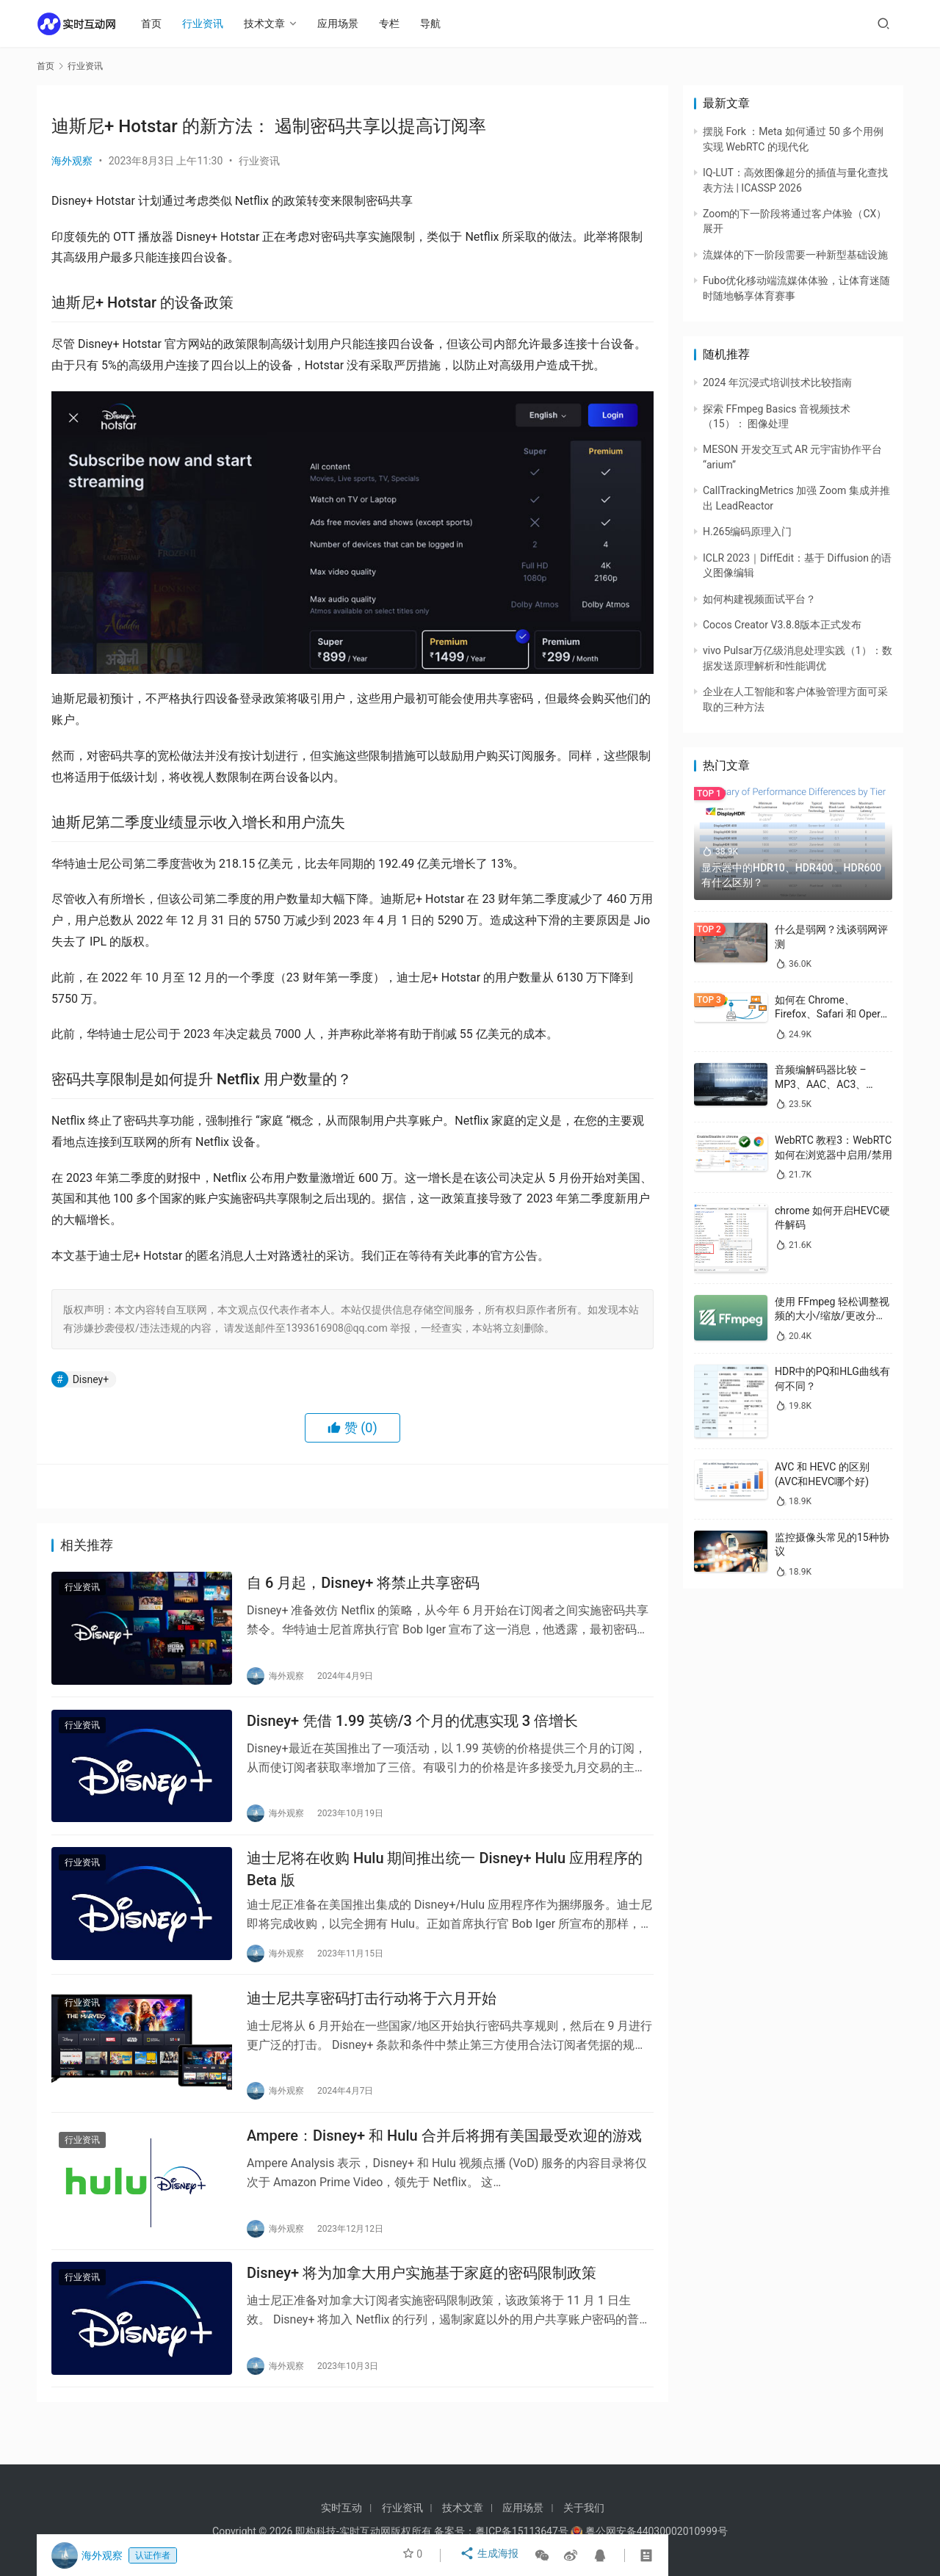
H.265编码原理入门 (747, 531)
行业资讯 (210, 23)
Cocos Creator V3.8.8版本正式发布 (782, 625)
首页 (158, 23)
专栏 (396, 23)
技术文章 (271, 23)
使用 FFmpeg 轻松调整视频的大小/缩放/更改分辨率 (832, 1316)
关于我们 (583, 2508)
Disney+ (91, 1379)
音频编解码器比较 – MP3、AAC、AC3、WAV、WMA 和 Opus (823, 1084)
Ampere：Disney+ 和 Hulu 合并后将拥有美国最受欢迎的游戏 (444, 2160)
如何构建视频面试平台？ (759, 599)
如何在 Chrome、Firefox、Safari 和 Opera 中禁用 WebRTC (830, 1014)
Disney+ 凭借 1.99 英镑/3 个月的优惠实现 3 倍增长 (412, 1729)
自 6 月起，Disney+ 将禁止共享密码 (363, 1585)
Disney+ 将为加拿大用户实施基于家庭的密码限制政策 (421, 2303)
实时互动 (341, 2508)
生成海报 (491, 2555)
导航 (437, 23)
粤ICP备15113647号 (521, 2531)
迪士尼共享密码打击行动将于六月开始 (371, 2017)
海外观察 (72, 161)
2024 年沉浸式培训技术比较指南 (777, 382)
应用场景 (345, 23)
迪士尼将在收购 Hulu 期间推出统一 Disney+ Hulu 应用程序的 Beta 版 (445, 1882)
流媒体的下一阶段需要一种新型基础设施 (795, 255)
